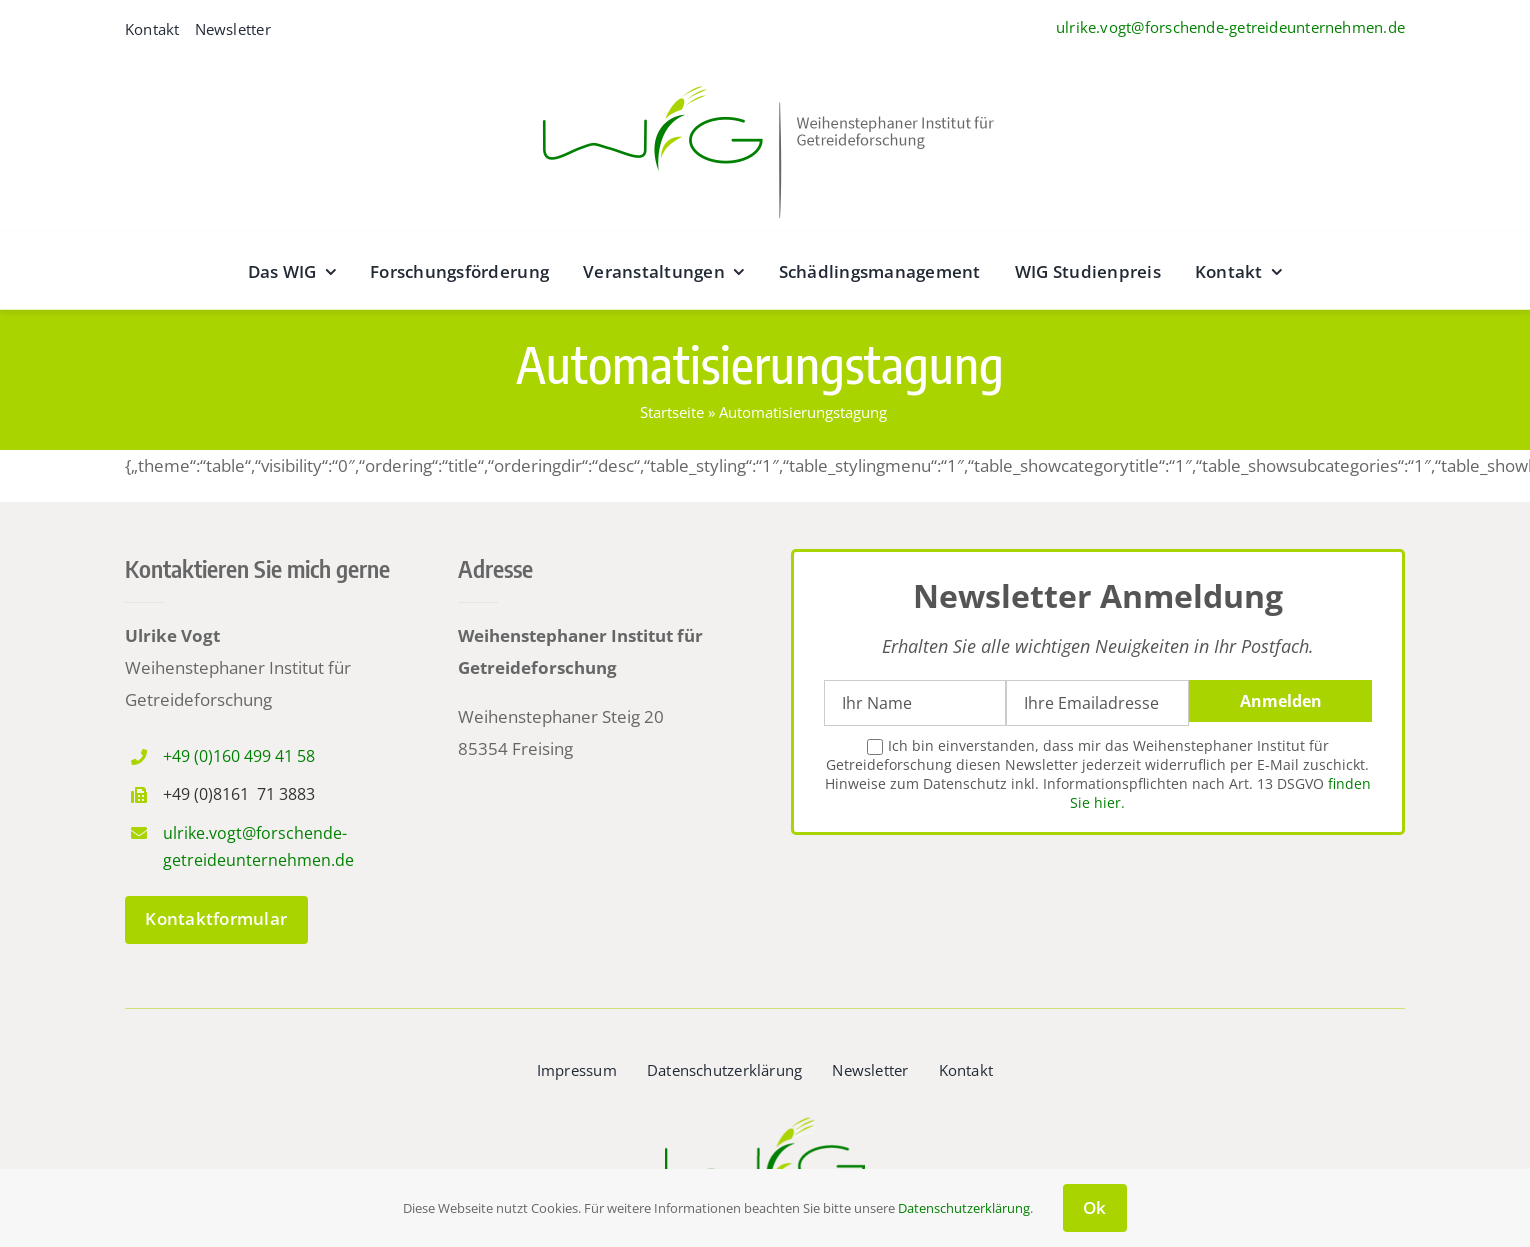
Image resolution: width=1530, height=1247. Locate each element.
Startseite (672, 412)
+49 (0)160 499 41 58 (239, 756)
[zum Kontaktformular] (216, 920)
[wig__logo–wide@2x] (765, 80)
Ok (1095, 1207)
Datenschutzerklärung (964, 1208)
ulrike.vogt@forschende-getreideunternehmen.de (1230, 27)
